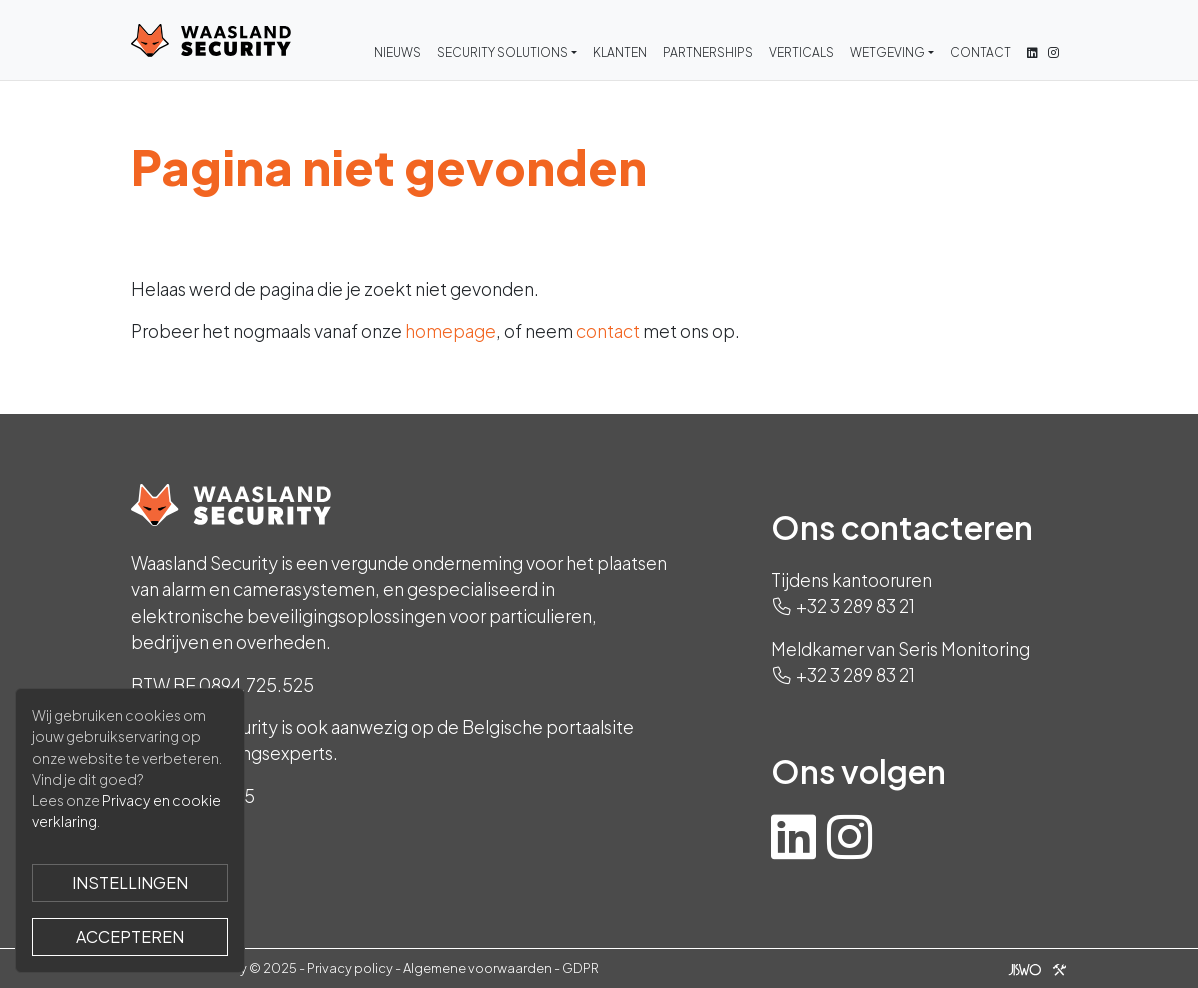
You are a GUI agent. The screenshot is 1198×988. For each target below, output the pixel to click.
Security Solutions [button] (502, 52)
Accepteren (130, 936)
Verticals (801, 52)
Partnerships (708, 52)
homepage (450, 331)
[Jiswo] (1033, 968)
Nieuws (397, 52)
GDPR (580, 968)
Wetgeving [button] (887, 52)
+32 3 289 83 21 (855, 606)
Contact (980, 52)
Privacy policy (350, 968)
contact (608, 331)
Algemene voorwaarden (477, 968)
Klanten (620, 52)
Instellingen (130, 882)
